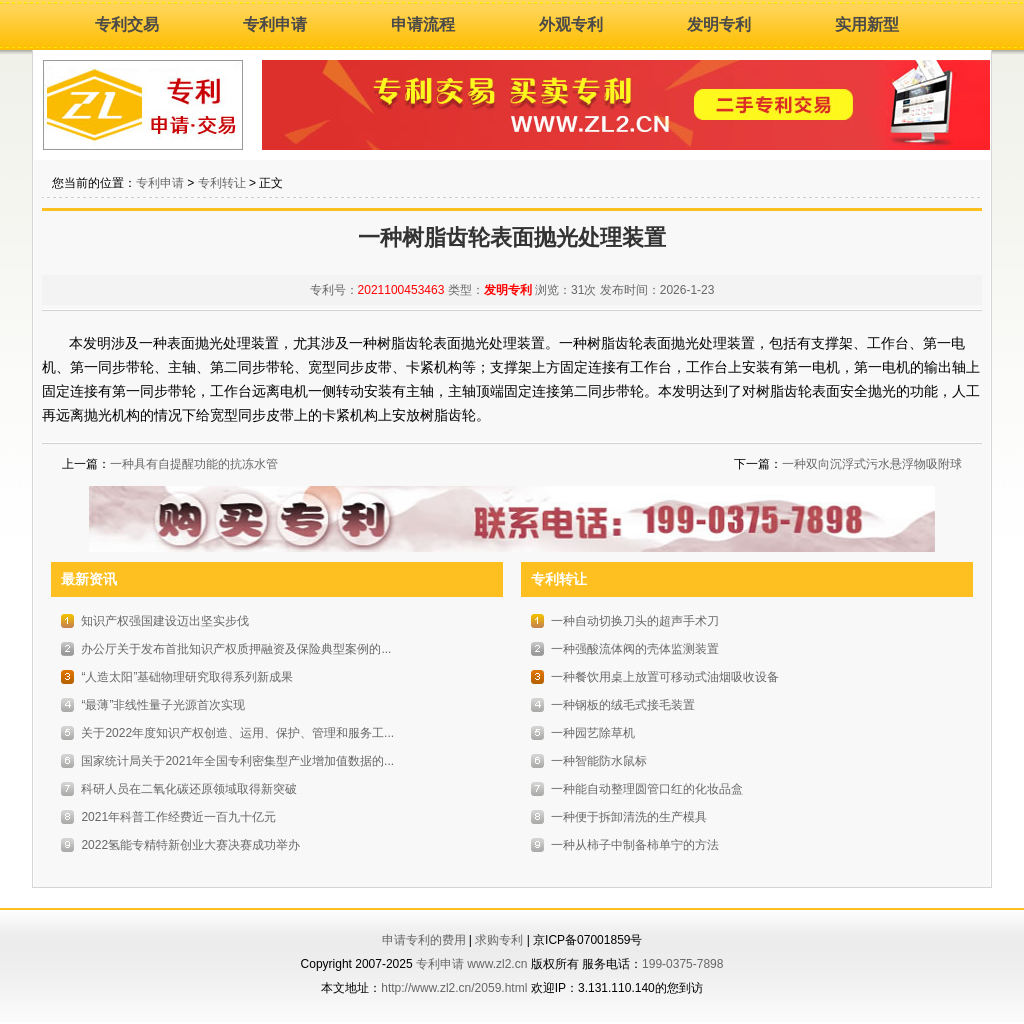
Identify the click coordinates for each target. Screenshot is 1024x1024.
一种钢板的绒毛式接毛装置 (623, 705)
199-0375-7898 (682, 964)
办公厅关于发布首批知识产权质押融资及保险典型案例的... (236, 649)
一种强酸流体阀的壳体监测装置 (635, 649)
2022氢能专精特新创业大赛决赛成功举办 (190, 845)
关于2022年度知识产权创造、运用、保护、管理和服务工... (237, 733)
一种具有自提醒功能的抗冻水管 (194, 464)
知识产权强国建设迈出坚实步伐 (165, 621)
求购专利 (499, 940)
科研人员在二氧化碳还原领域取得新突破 (189, 789)
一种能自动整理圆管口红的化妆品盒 (647, 789)
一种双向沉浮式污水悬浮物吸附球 (872, 464)
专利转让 (222, 183)
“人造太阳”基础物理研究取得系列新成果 (187, 677)
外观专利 (571, 24)
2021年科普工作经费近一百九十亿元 (178, 817)
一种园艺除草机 (593, 733)
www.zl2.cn (497, 964)
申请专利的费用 (424, 940)
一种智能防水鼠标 (599, 761)
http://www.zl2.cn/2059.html (454, 988)
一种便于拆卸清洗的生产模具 (629, 817)
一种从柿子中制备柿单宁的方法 (635, 845)
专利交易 (127, 24)
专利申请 (275, 24)
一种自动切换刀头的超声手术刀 (635, 621)
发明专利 (719, 24)
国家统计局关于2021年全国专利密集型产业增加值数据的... (237, 761)
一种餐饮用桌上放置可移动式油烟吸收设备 (665, 677)
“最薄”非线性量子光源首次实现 (163, 705)
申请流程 (423, 24)
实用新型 (867, 24)
